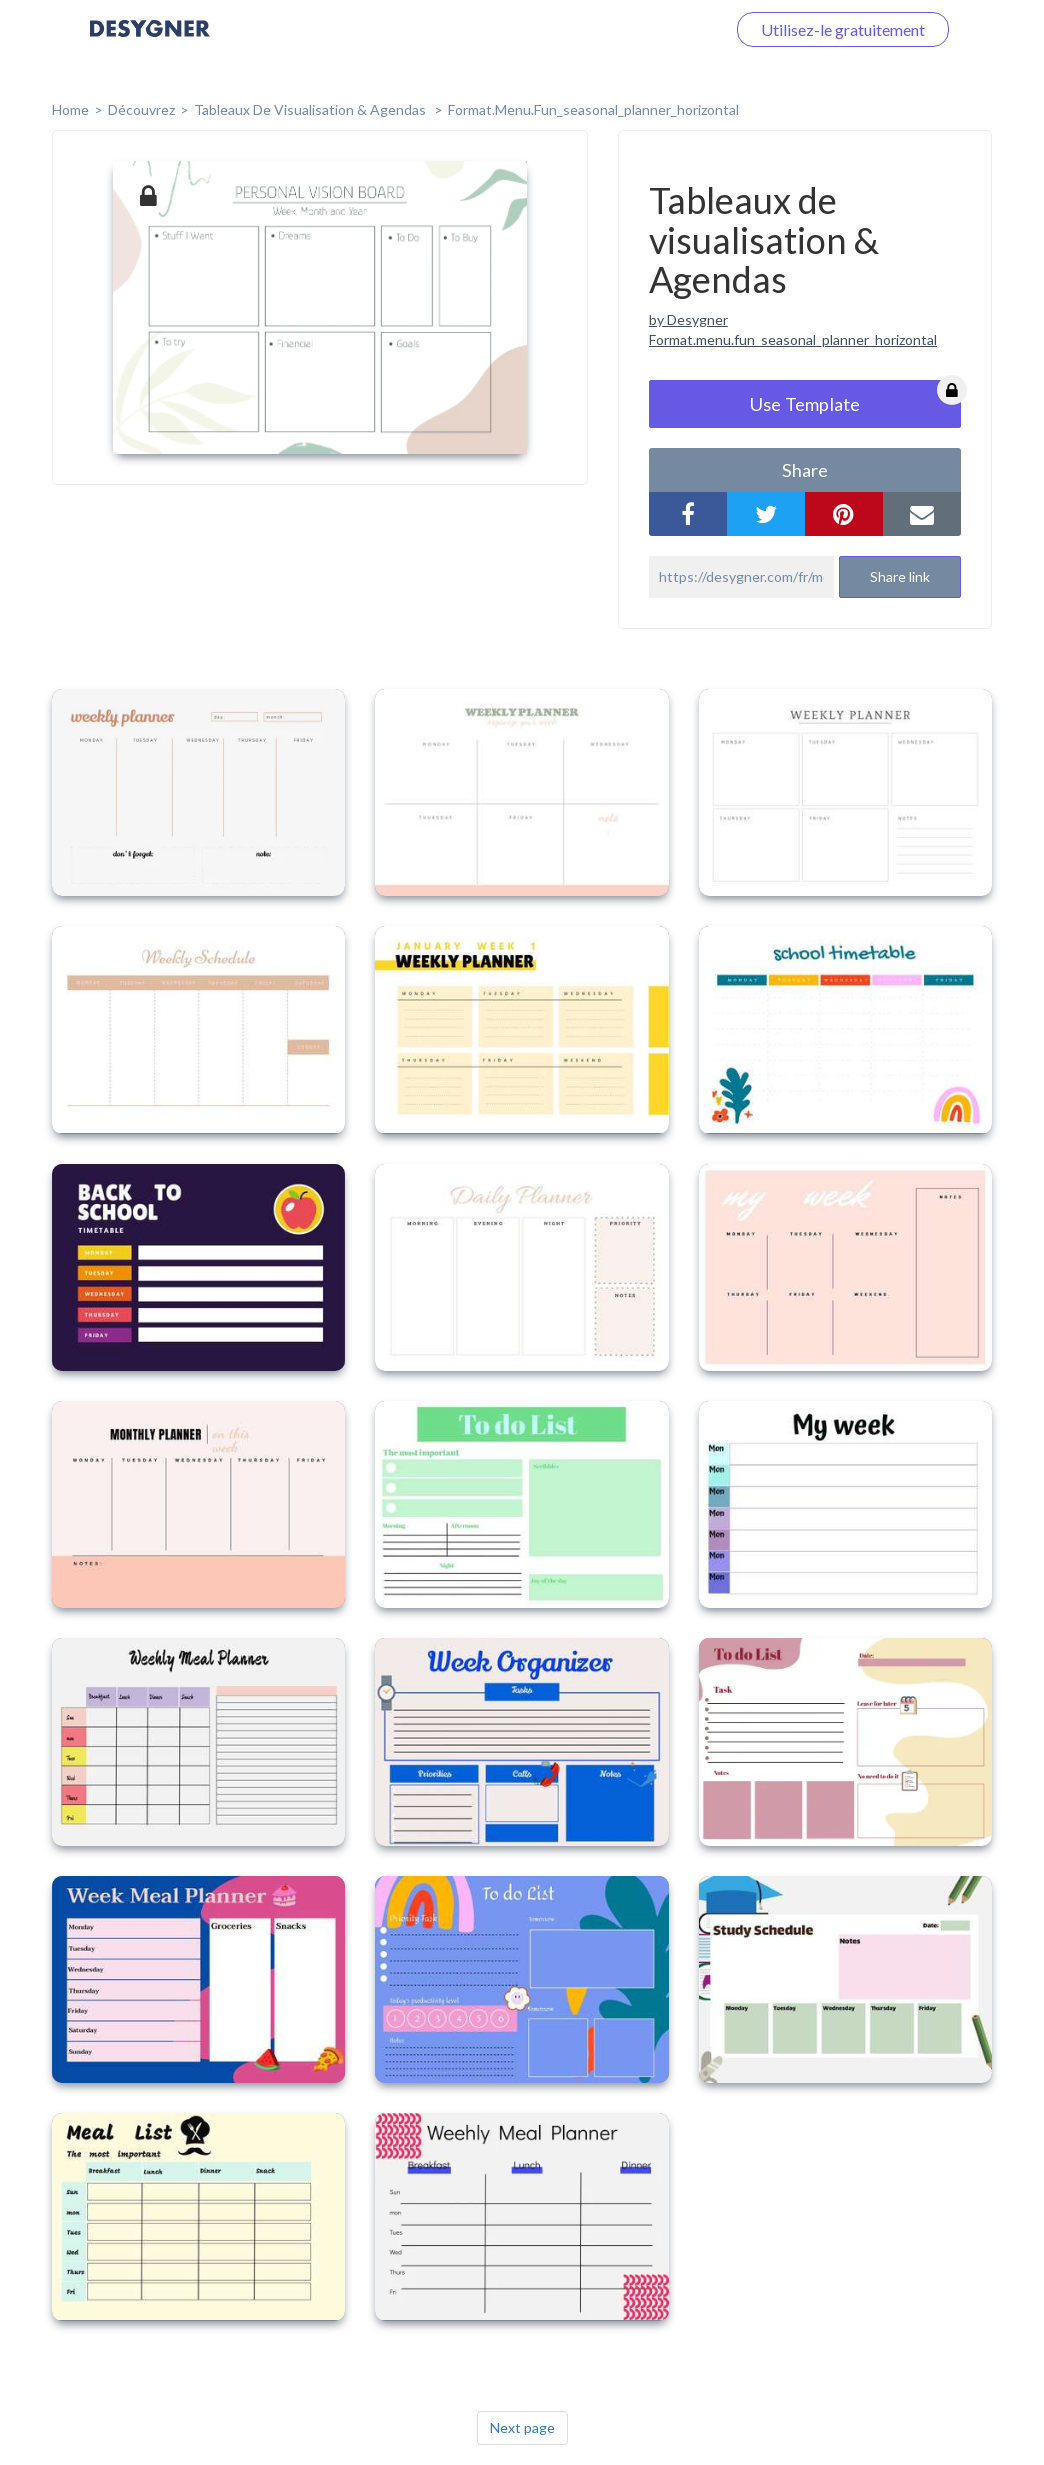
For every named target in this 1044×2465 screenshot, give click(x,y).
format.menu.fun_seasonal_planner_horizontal (593, 109)
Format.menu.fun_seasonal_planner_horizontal (793, 339)
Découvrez (141, 109)
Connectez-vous (645, 29)
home (70, 109)
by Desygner (688, 319)
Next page (522, 2427)
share (805, 470)
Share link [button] (900, 576)
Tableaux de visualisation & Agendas (311, 109)
